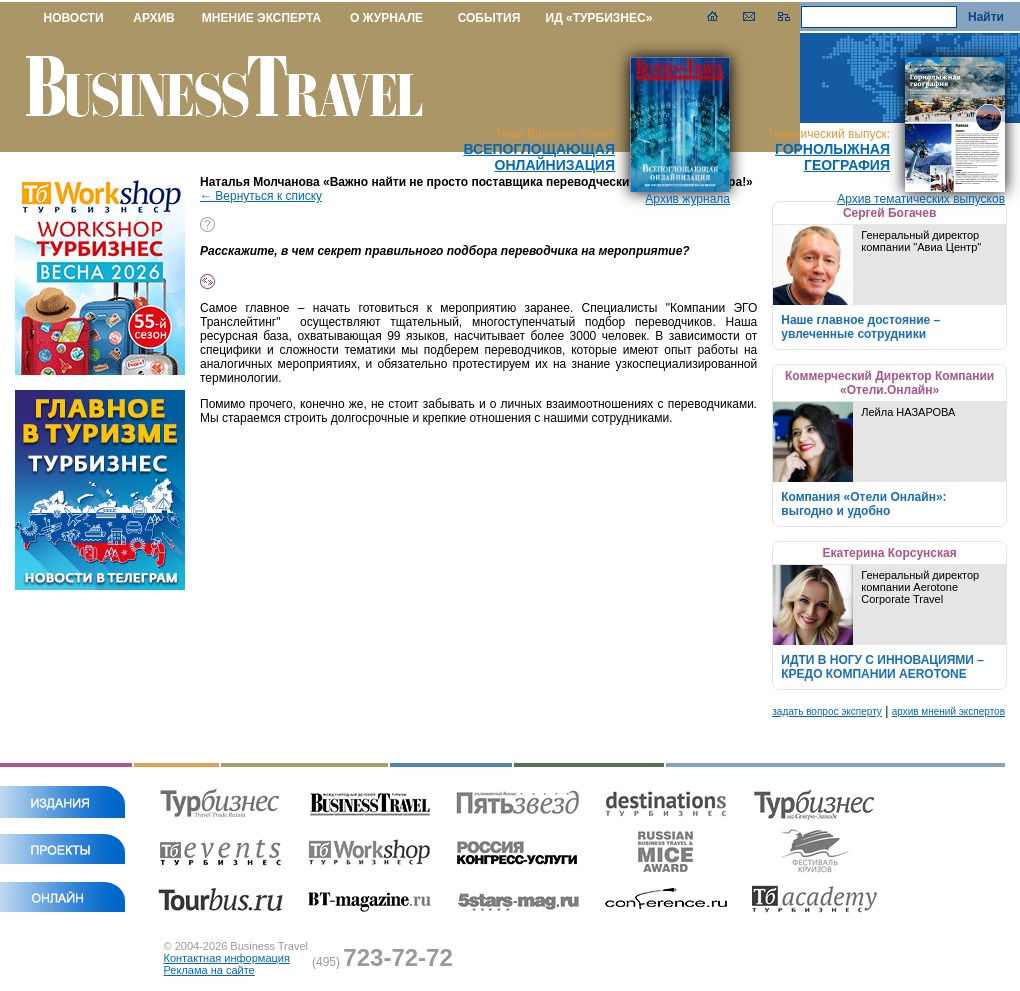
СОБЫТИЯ (489, 18)
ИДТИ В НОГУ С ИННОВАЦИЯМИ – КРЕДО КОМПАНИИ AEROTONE (882, 667)
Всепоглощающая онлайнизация (539, 157)
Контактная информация (227, 958)
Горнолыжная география (832, 157)
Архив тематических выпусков (921, 199)
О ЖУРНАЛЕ (386, 18)
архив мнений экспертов (948, 711)
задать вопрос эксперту (827, 711)
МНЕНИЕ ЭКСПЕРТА (261, 18)
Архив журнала (687, 199)
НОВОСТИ (73, 18)
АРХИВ (154, 18)
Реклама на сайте (209, 970)
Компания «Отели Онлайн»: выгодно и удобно (863, 504)
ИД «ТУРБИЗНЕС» (599, 18)
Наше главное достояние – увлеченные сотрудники (860, 327)
